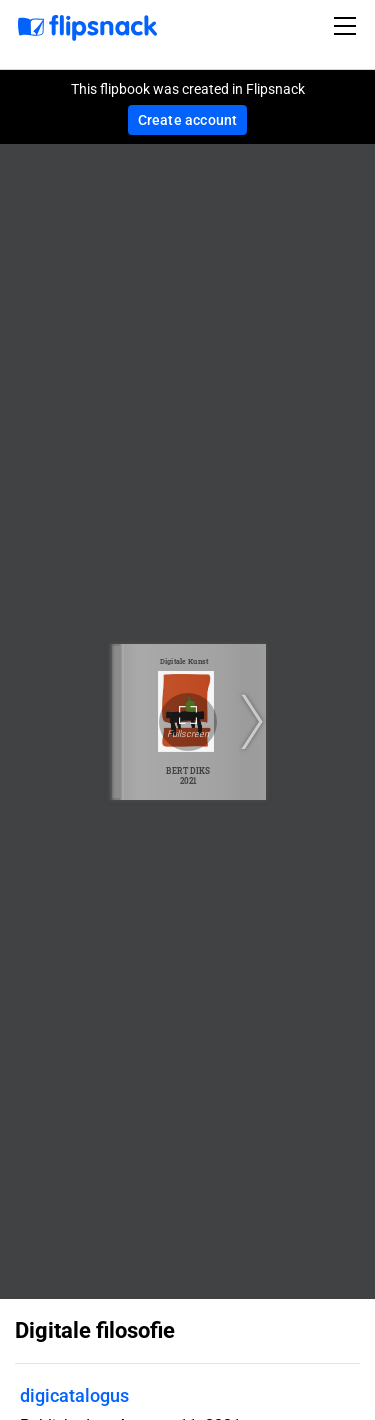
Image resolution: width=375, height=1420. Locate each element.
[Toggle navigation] (348, 26)
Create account (188, 120)
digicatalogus (74, 1395)
